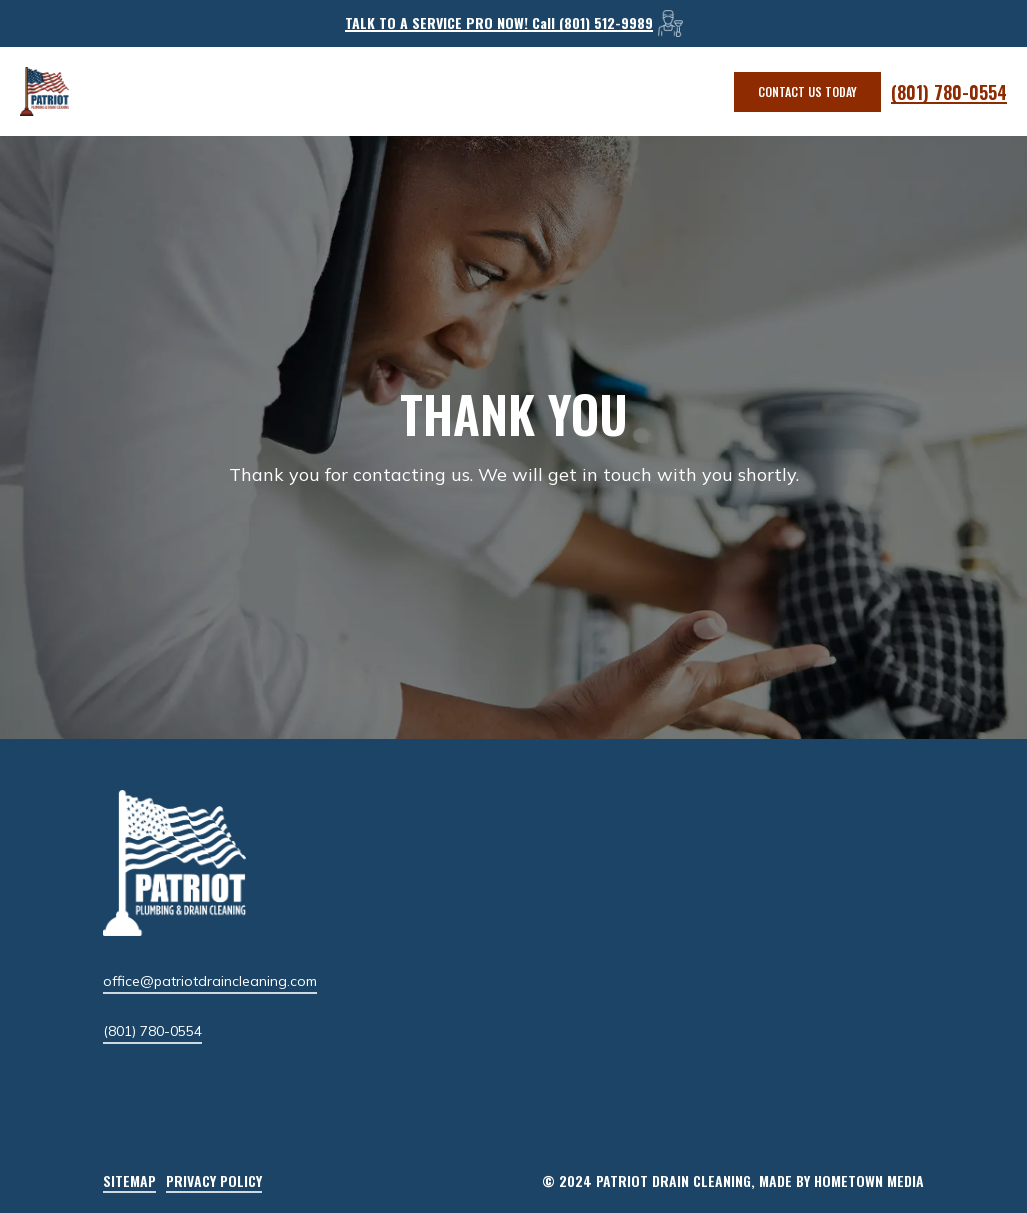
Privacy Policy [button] (214, 1180)
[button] (807, 92)
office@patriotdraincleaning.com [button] (210, 981)
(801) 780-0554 (949, 92)
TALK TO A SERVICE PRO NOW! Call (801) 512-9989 (499, 22)
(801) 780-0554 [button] (152, 1031)
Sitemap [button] (129, 1180)
